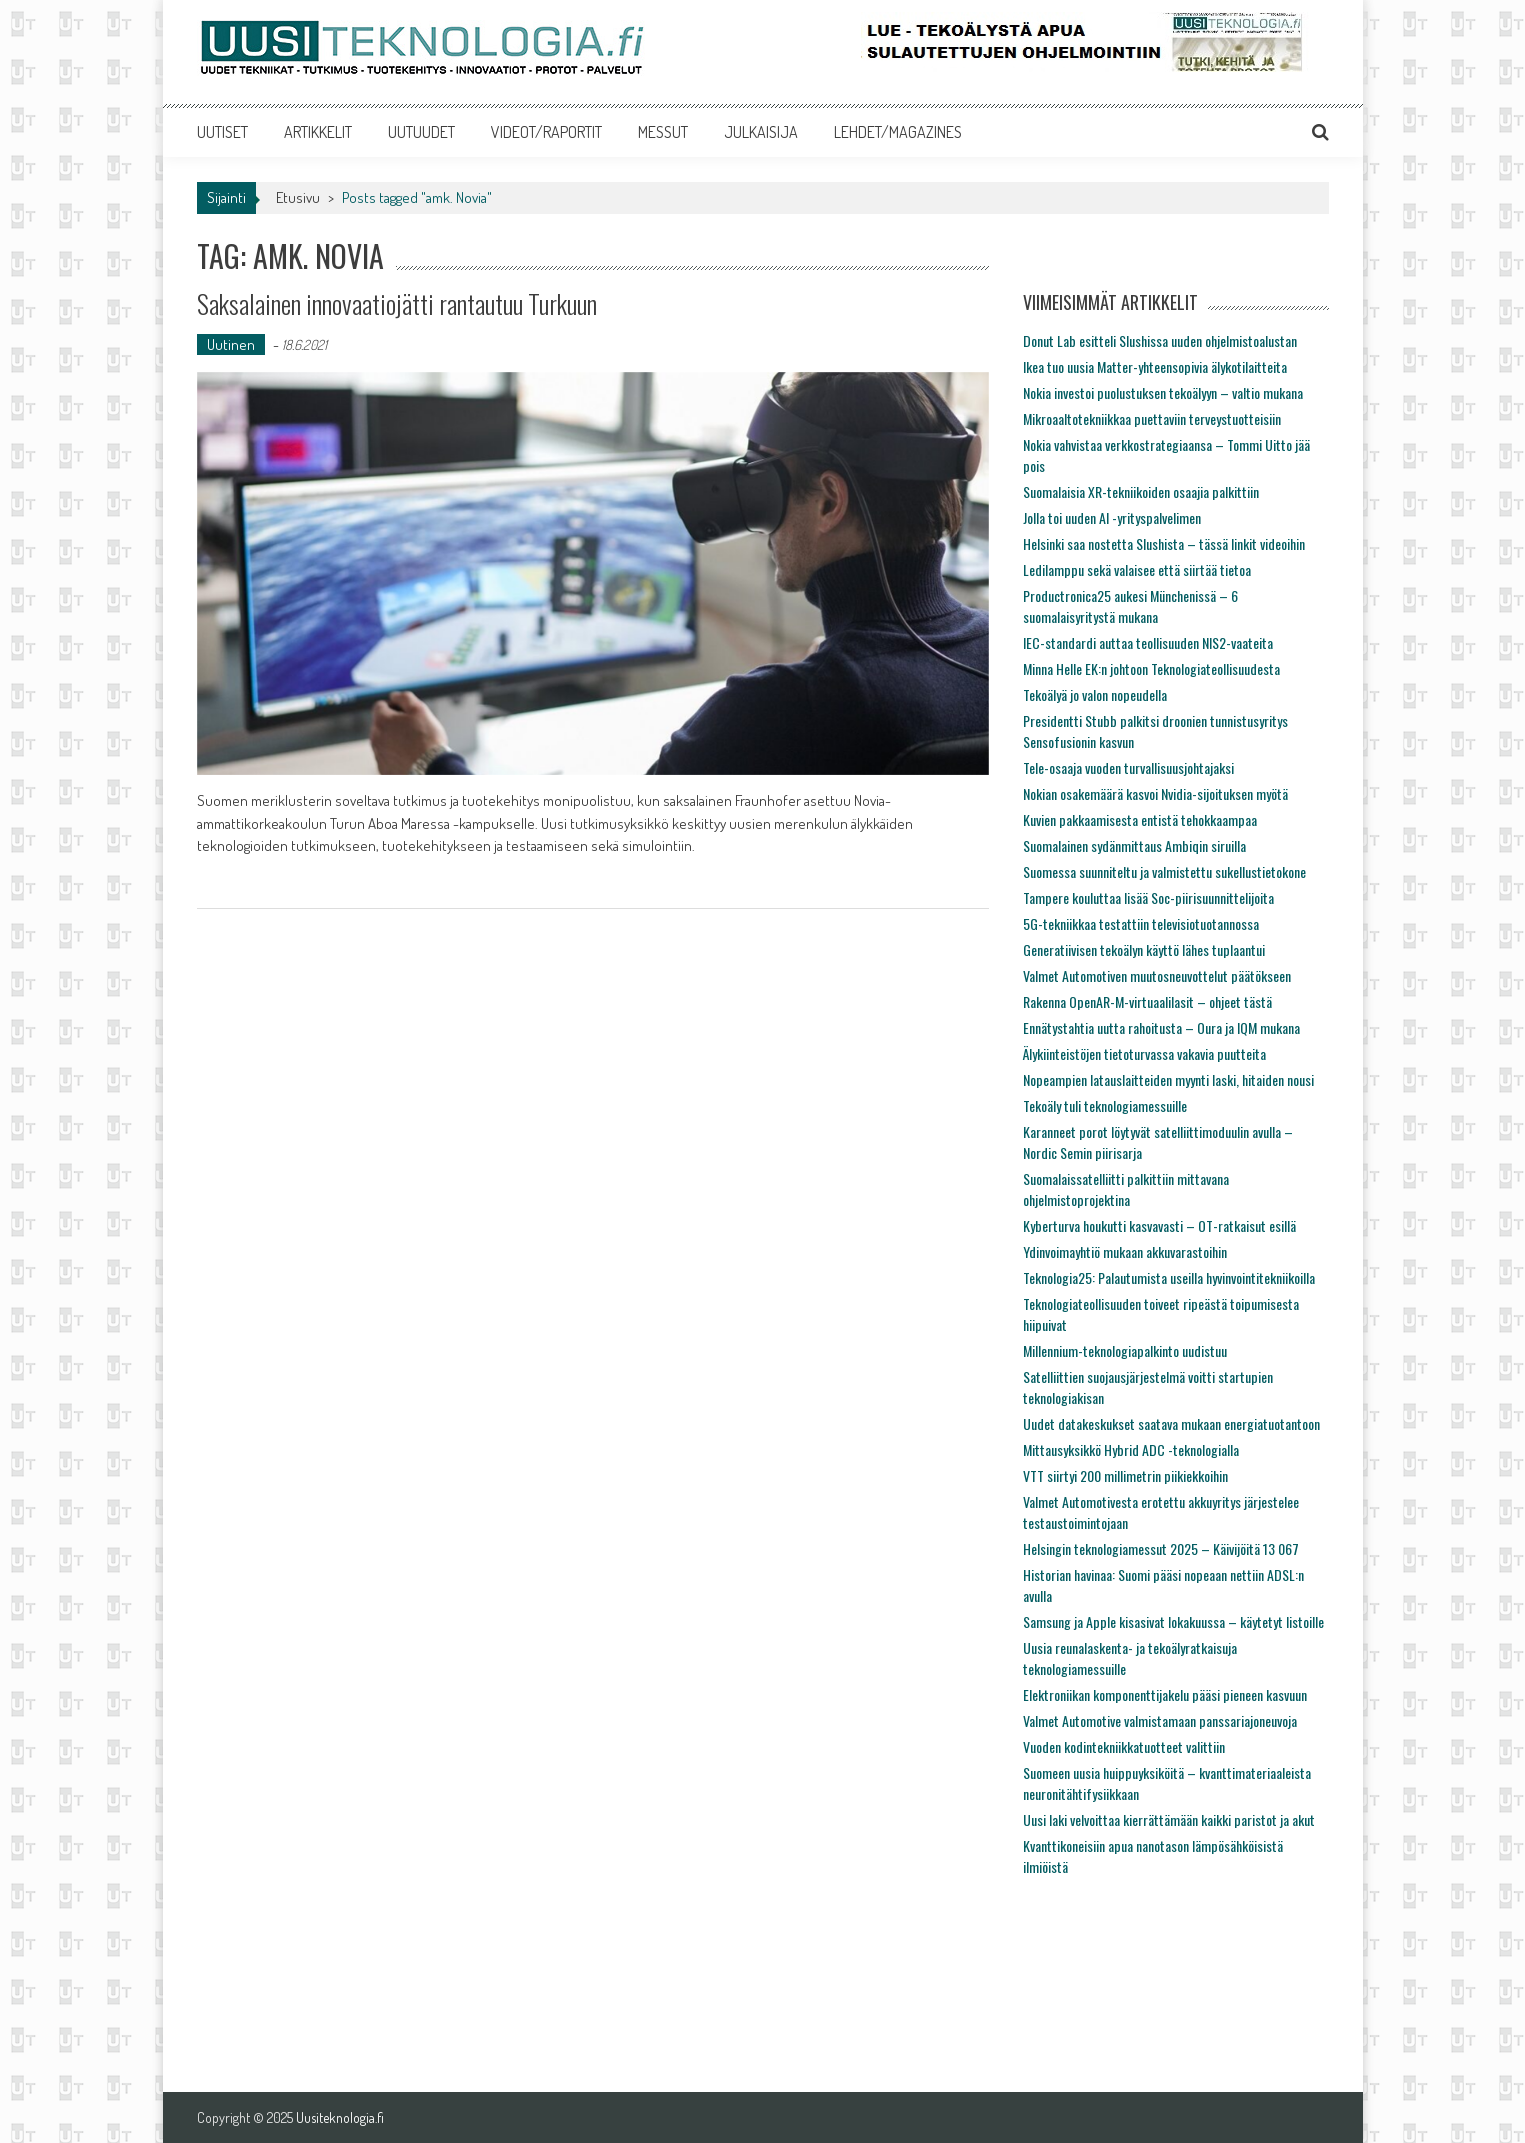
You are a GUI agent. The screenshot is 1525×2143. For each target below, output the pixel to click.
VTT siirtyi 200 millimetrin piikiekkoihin (1125, 1475)
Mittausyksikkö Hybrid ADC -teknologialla (1131, 1449)
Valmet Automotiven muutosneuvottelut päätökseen (1157, 975)
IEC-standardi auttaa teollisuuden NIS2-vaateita (1148, 642)
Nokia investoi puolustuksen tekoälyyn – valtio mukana (1163, 392)
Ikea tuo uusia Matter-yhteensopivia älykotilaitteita (1155, 366)
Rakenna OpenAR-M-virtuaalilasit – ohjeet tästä (1147, 1001)
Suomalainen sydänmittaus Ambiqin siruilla (1134, 845)
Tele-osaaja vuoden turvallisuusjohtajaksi (1128, 767)
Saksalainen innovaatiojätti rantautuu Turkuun (397, 303)
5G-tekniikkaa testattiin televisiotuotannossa (1141, 923)
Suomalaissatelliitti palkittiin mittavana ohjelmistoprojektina (1126, 1189)
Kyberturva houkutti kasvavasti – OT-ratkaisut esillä (1159, 1225)
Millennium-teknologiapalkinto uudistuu (1125, 1350)
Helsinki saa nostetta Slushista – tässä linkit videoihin (1164, 543)
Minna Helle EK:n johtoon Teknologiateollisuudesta (1151, 668)
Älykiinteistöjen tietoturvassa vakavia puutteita (1144, 1053)
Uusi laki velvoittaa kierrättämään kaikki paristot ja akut (1169, 1819)
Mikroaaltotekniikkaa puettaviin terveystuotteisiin (1152, 418)
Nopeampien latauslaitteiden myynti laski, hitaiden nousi (1168, 1079)
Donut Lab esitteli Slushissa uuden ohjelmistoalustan (1160, 340)
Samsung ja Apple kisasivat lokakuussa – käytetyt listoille (1173, 1621)
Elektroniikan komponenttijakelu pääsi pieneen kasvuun (1165, 1694)
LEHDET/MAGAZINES (898, 132)
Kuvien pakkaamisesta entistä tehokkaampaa (1140, 819)
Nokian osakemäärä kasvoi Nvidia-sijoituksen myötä (1155, 793)
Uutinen (231, 344)
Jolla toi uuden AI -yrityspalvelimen (1112, 517)
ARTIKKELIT (318, 132)
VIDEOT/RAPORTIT (546, 132)
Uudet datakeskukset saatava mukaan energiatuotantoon (1171, 1423)
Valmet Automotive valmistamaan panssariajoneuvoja (1160, 1720)
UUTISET (222, 132)
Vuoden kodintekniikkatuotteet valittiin (1124, 1746)
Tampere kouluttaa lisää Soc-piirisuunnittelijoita (1148, 897)
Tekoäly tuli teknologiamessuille (1105, 1105)
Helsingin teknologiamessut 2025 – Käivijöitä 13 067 (1161, 1548)
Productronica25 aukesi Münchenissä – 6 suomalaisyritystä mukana (1130, 606)
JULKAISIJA (761, 132)
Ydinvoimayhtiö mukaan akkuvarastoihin (1125, 1251)
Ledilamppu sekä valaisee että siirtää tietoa (1137, 569)
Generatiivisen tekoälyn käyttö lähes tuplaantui (1144, 949)
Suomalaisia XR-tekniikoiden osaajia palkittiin (1141, 491)
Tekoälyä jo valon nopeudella (1095, 694)
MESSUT (663, 132)
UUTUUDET (421, 132)
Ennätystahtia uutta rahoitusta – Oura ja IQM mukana (1161, 1027)
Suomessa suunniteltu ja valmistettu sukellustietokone (1164, 871)
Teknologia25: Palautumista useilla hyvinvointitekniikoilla (1169, 1277)
